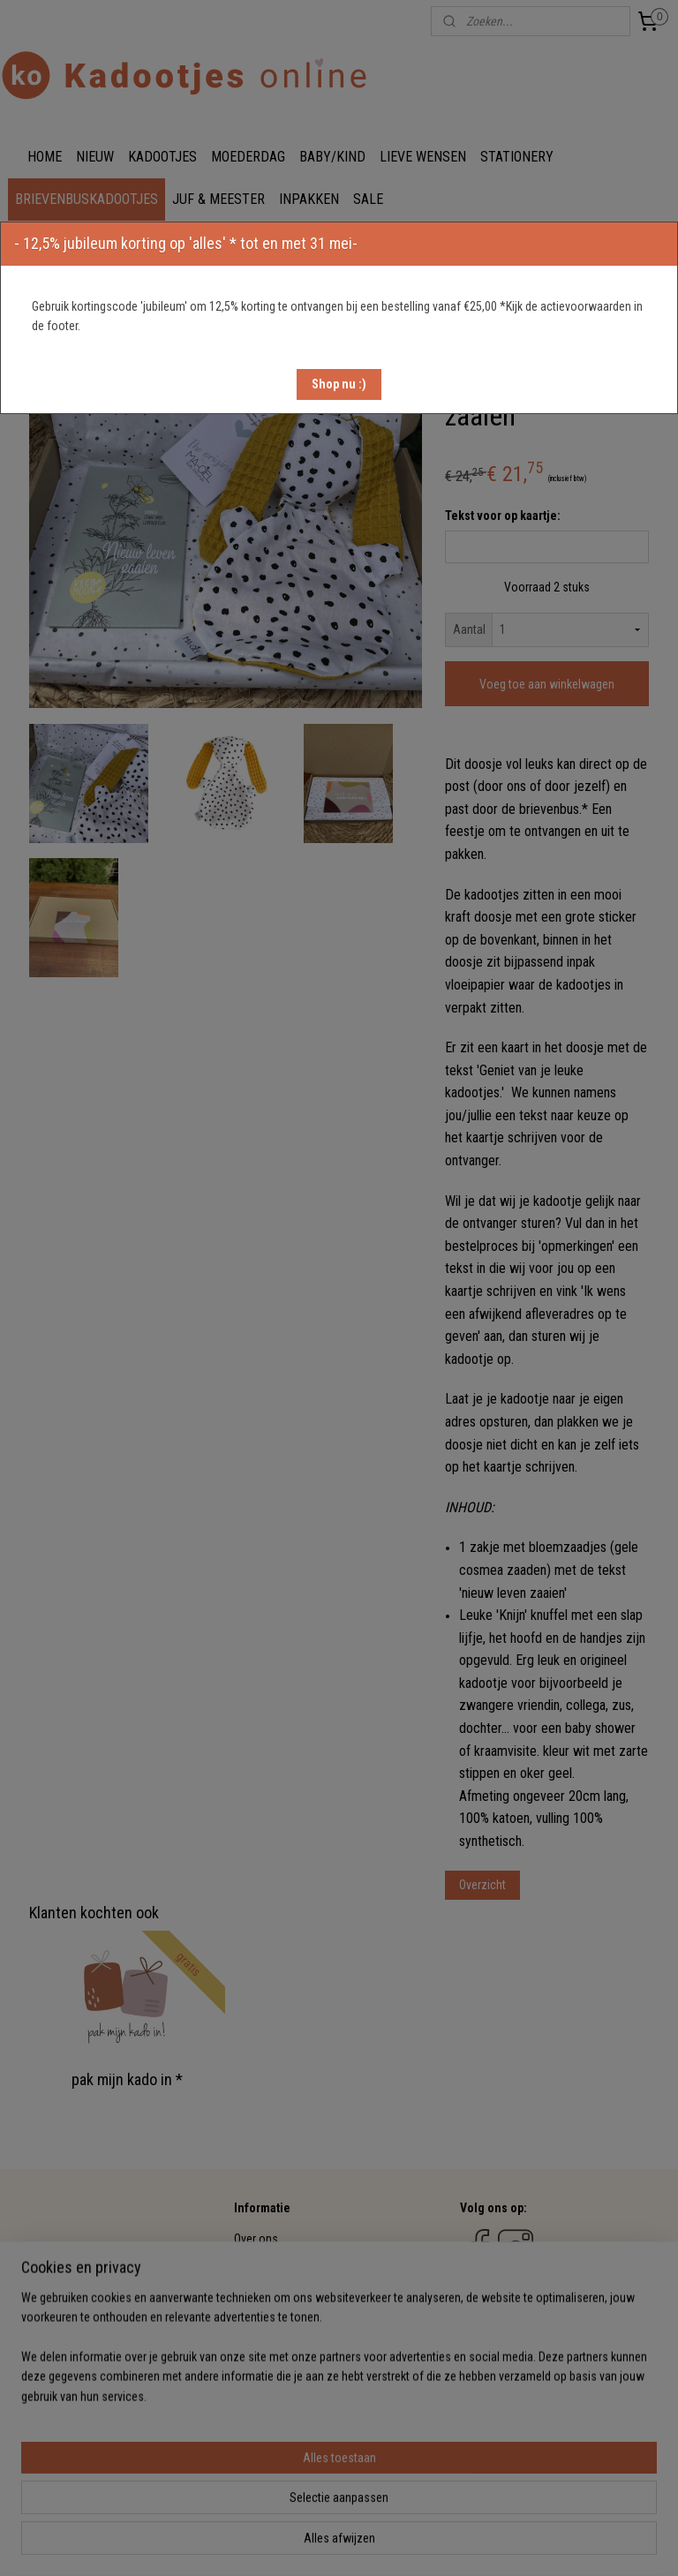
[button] (339, 384)
